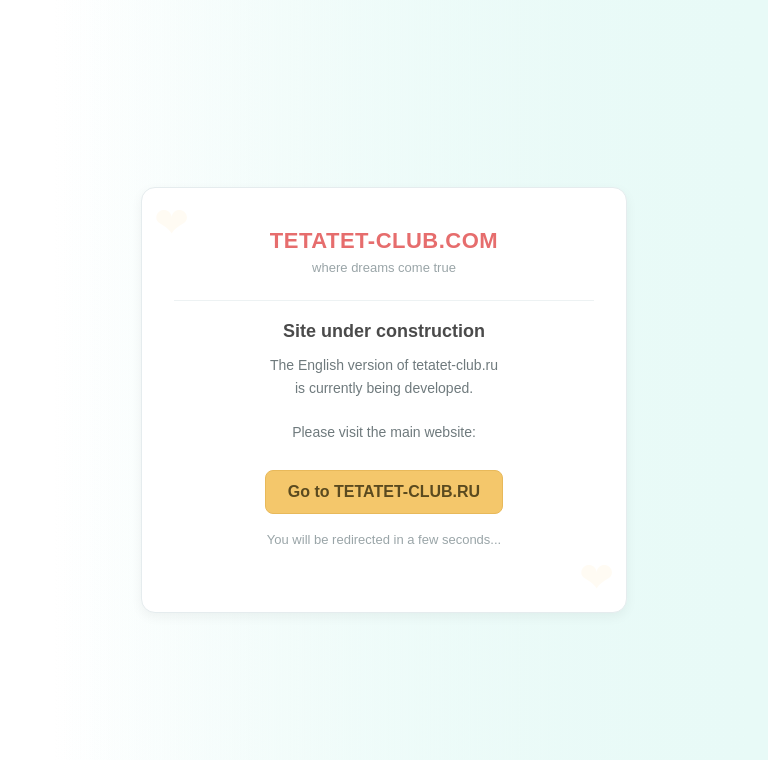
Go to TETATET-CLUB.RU (384, 491)
